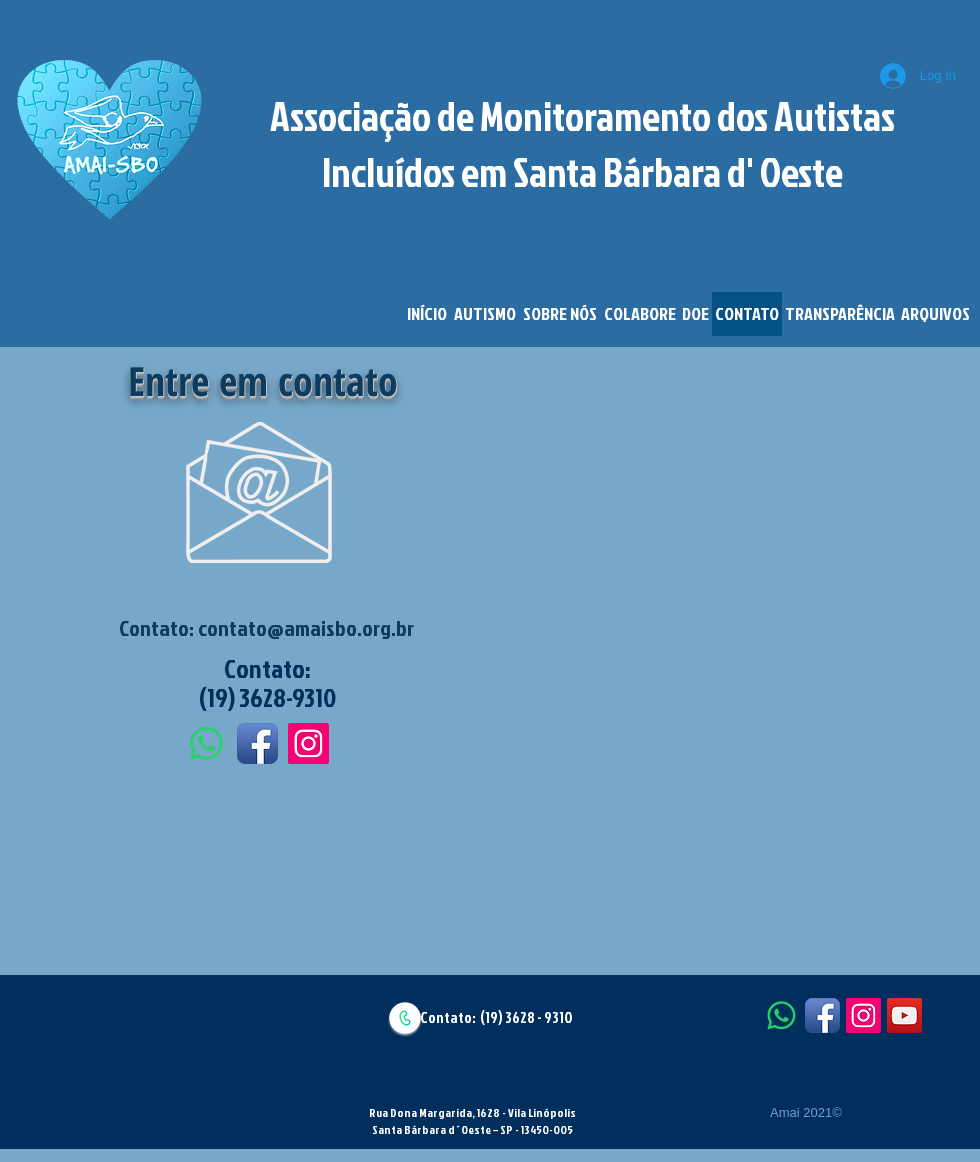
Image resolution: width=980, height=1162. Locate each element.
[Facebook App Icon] (257, 743)
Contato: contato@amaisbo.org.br (266, 627)
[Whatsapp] (206, 743)
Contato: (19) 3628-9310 (267, 682)
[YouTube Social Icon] (904, 1015)
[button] (484, 314)
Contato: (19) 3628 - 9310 (496, 1017)
